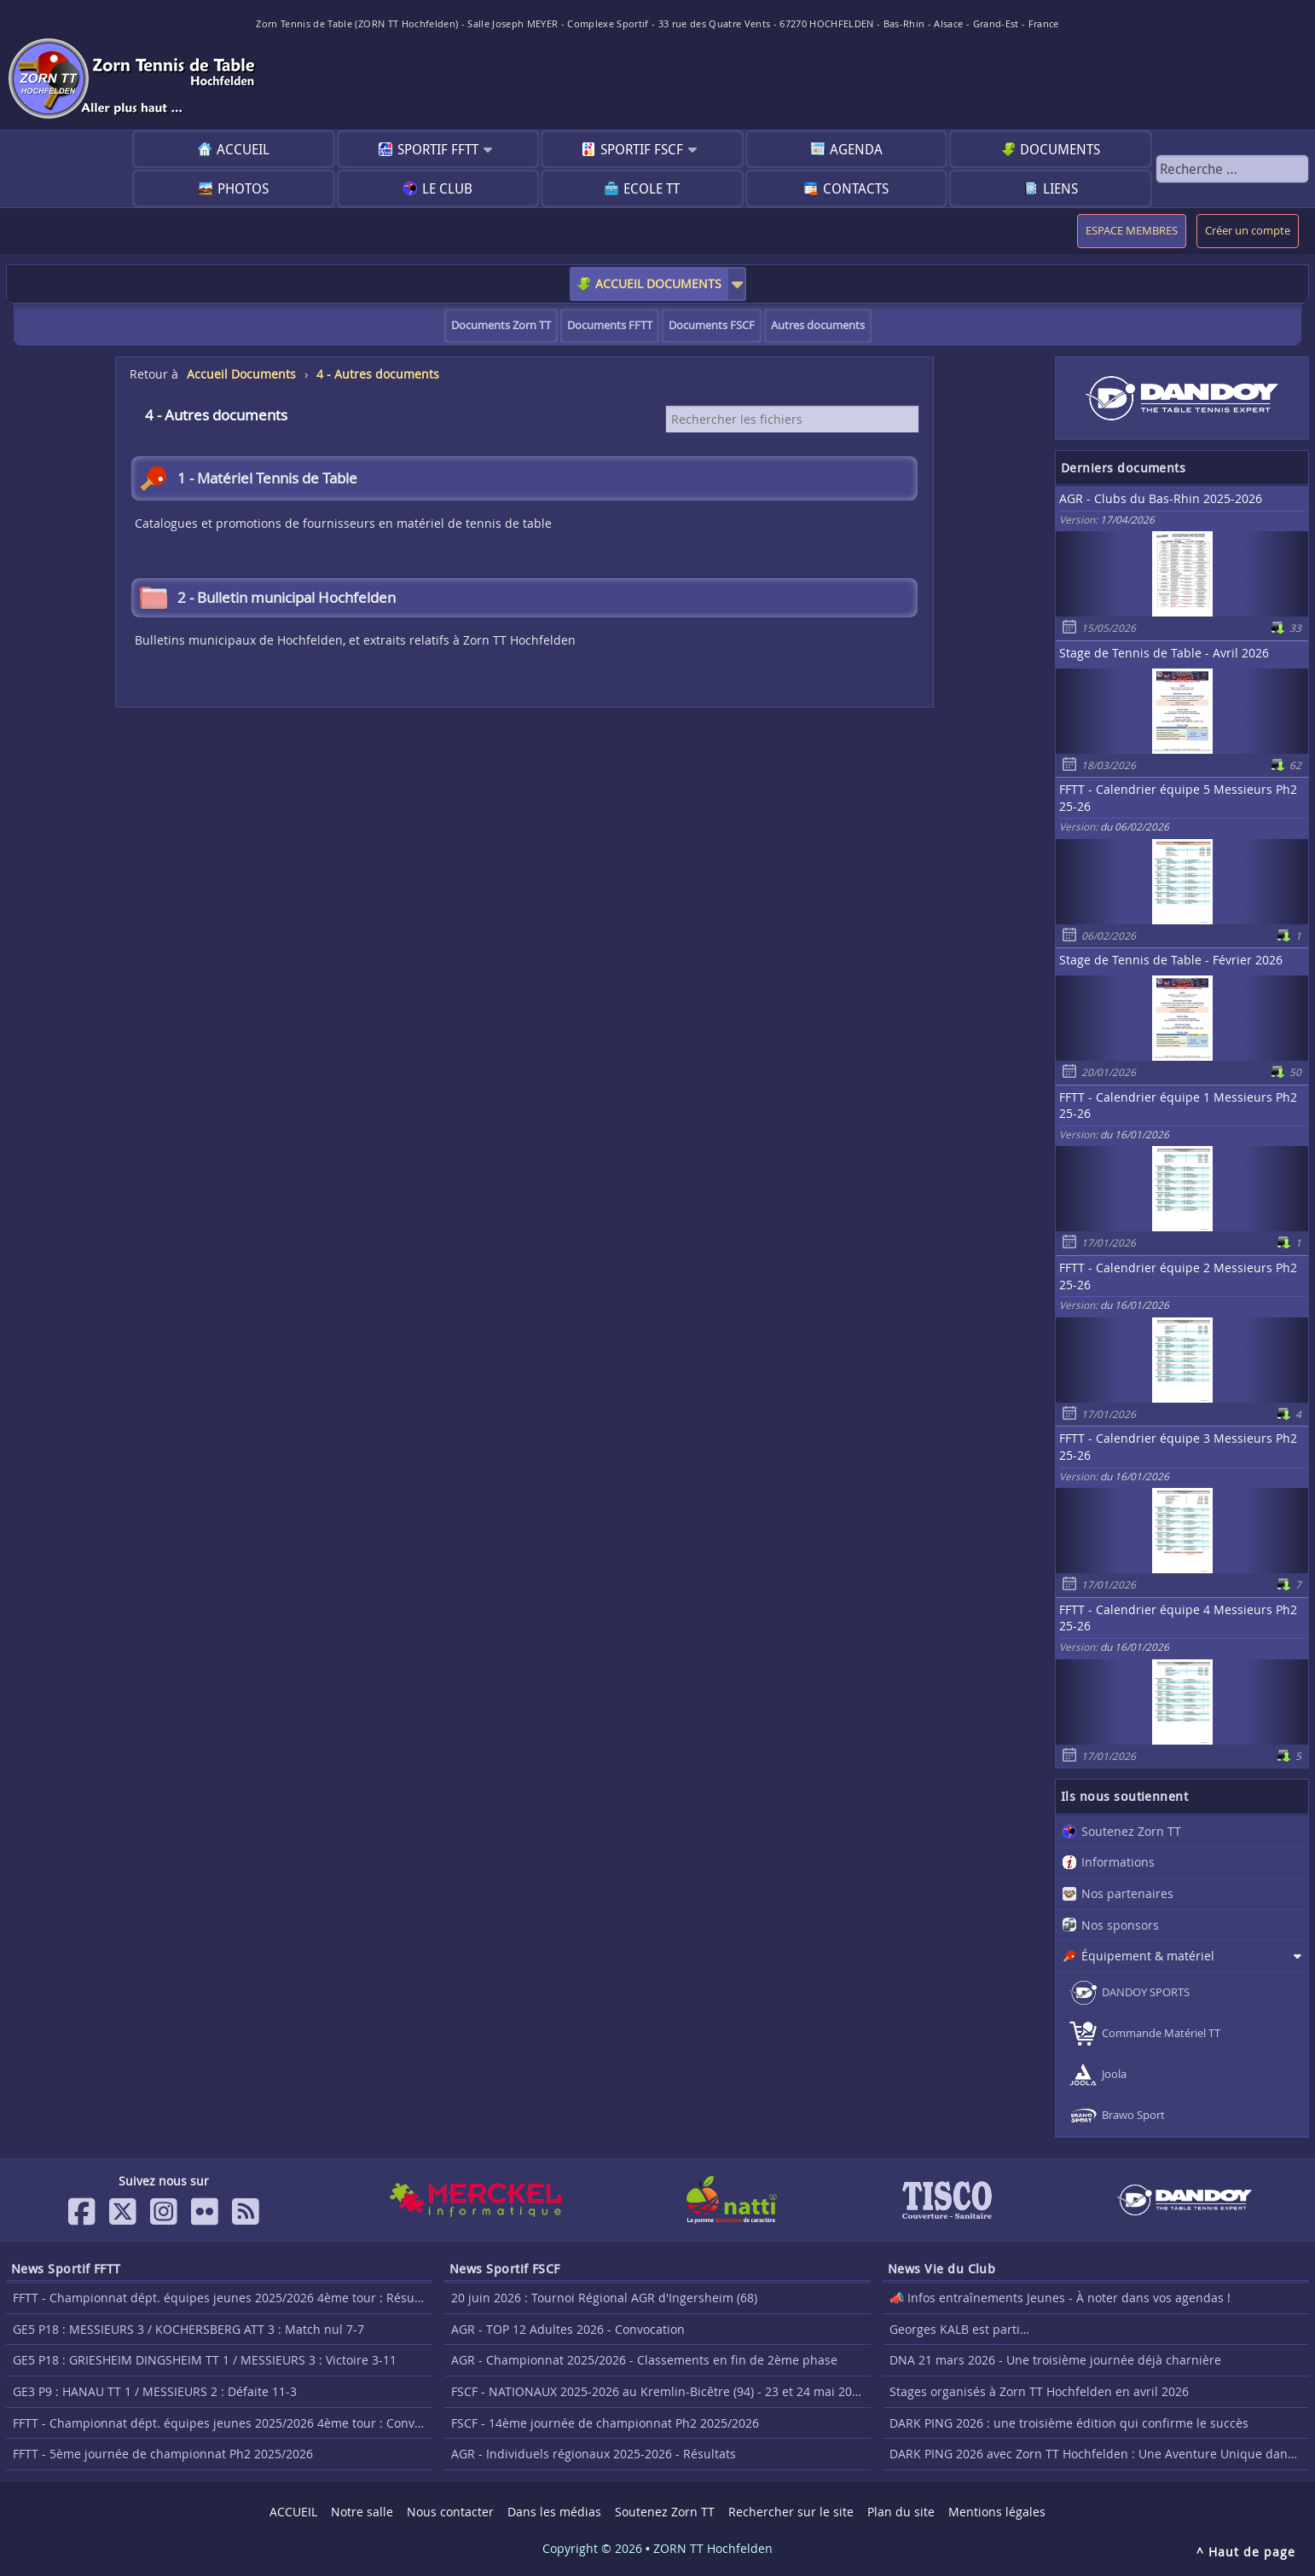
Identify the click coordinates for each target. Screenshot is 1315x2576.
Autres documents (818, 325)
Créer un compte (1247, 230)
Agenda (856, 149)
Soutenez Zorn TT (1131, 1831)
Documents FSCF (712, 325)
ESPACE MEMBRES (1132, 230)
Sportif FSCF (641, 149)
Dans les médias (554, 2512)
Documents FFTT (609, 325)
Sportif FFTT (437, 149)
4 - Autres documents (377, 374)
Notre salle (362, 2512)
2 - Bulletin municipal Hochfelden (268, 598)
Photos (243, 188)
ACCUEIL (243, 149)
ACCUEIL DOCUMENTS (658, 283)
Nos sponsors (1120, 1925)
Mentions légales (997, 2512)
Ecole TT (651, 188)
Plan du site (901, 2512)
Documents (1060, 149)
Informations (1118, 1862)
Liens (1060, 188)
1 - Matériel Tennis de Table (248, 478)
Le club (447, 188)
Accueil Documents (241, 374)
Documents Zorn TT (501, 325)
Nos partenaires (1127, 1893)
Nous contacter (450, 2512)
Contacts (856, 188)
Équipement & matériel (1147, 1956)
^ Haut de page (1245, 2552)
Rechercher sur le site (791, 2512)
